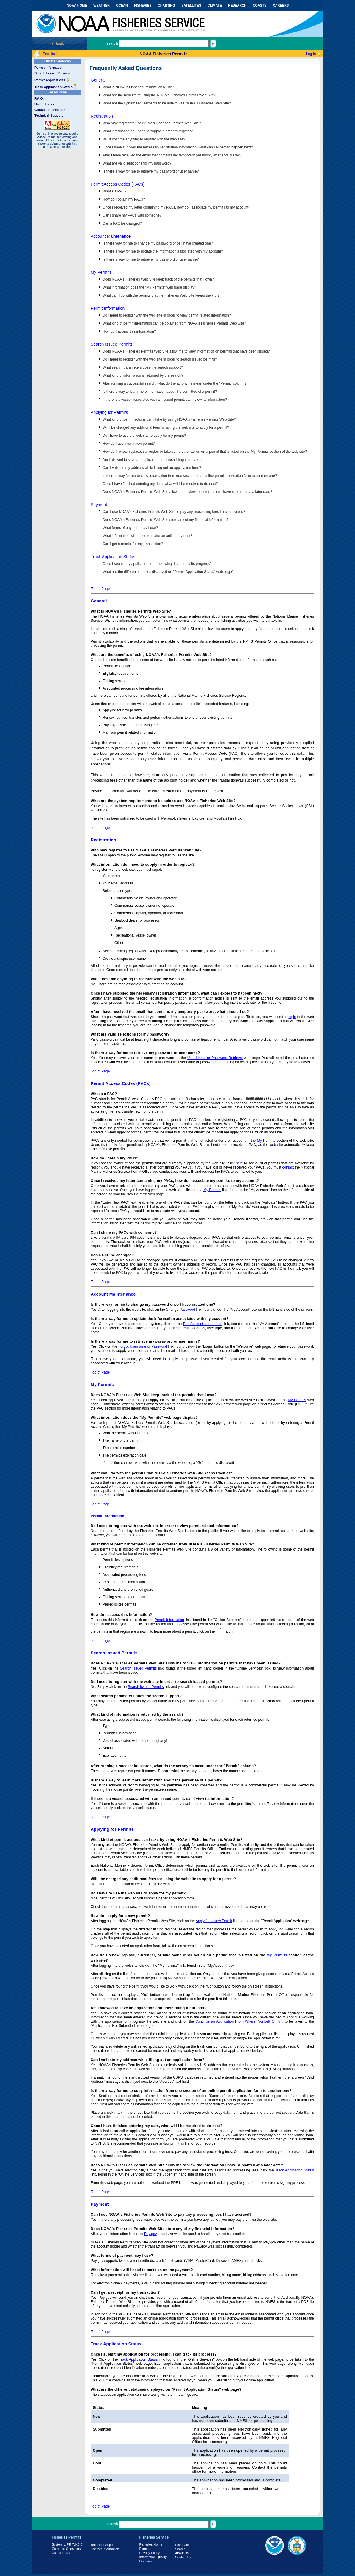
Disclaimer (147, 2561)
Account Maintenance (111, 236)
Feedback (182, 2545)
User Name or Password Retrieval (215, 1058)
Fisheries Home (150, 2544)
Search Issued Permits (52, 73)
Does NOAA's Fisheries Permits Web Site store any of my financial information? (166, 520)
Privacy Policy (149, 2553)
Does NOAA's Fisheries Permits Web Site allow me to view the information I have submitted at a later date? (187, 492)
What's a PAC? (114, 191)
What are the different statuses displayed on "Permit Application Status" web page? (168, 572)
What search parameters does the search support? (143, 367)
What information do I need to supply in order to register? (148, 131)
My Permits (101, 272)
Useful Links (44, 104)
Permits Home (54, 54)
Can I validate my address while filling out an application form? (152, 468)
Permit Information (49, 67)
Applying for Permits (109, 412)
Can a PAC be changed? (122, 223)
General (98, 80)
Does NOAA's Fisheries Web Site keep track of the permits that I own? (158, 279)
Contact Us (183, 2557)
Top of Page (100, 589)
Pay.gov (150, 2234)
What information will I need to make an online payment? (147, 536)
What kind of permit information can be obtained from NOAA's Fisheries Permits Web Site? (174, 323)
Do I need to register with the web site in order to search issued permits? (160, 359)
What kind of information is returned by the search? (143, 375)
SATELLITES (191, 5)
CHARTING (166, 5)
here (239, 1163)
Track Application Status (55, 87)
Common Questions (66, 2548)
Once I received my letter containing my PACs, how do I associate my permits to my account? (176, 207)
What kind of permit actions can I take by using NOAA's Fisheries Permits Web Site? (169, 419)
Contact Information (50, 110)
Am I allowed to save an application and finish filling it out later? (152, 460)
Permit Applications (52, 80)
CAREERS (281, 5)
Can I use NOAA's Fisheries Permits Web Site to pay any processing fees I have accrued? (174, 512)
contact (288, 1167)
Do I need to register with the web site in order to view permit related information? (167, 315)
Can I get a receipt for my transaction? (133, 544)
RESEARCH (237, 5)
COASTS (259, 5)
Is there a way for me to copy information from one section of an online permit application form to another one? (190, 476)
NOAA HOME (77, 5)
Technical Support (48, 115)
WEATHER (101, 5)
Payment (99, 504)
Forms (144, 2548)
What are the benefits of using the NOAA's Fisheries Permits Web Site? (159, 95)
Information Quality (153, 2557)
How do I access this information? (129, 331)
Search (180, 2549)
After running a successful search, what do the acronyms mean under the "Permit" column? (174, 383)
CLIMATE (215, 5)
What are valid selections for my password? (137, 163)
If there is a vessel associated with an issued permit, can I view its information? (165, 399)
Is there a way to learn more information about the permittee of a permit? (160, 391)
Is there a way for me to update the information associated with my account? (163, 251)
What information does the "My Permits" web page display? (149, 287)
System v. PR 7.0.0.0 (67, 2544)
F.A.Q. (39, 98)
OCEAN (122, 5)
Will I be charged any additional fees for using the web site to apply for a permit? (166, 427)
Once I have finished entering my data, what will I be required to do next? (160, 484)
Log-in (311, 54)
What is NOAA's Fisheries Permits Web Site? (138, 87)
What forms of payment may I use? (130, 528)
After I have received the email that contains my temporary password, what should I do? (172, 155)
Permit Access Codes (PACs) (117, 184)
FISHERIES (142, 5)
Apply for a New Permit (214, 1921)
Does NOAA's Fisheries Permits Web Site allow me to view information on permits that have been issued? (186, 351)
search (112, 43)
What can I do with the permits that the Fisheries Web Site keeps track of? (161, 295)
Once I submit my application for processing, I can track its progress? (157, 564)
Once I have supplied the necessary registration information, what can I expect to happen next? (178, 147)
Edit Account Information (202, 1324)
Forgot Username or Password (142, 1346)
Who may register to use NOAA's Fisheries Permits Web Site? (152, 123)
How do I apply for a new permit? (129, 443)
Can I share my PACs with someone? (132, 215)
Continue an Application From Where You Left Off (236, 2021)
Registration (102, 116)
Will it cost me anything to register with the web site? (144, 139)
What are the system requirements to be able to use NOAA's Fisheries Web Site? (167, 103)
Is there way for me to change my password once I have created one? (158, 243)
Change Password (180, 1309)
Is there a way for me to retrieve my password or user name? (151, 171)
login (292, 1017)
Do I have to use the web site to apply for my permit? (144, 435)
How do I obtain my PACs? (124, 199)
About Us (182, 2553)
